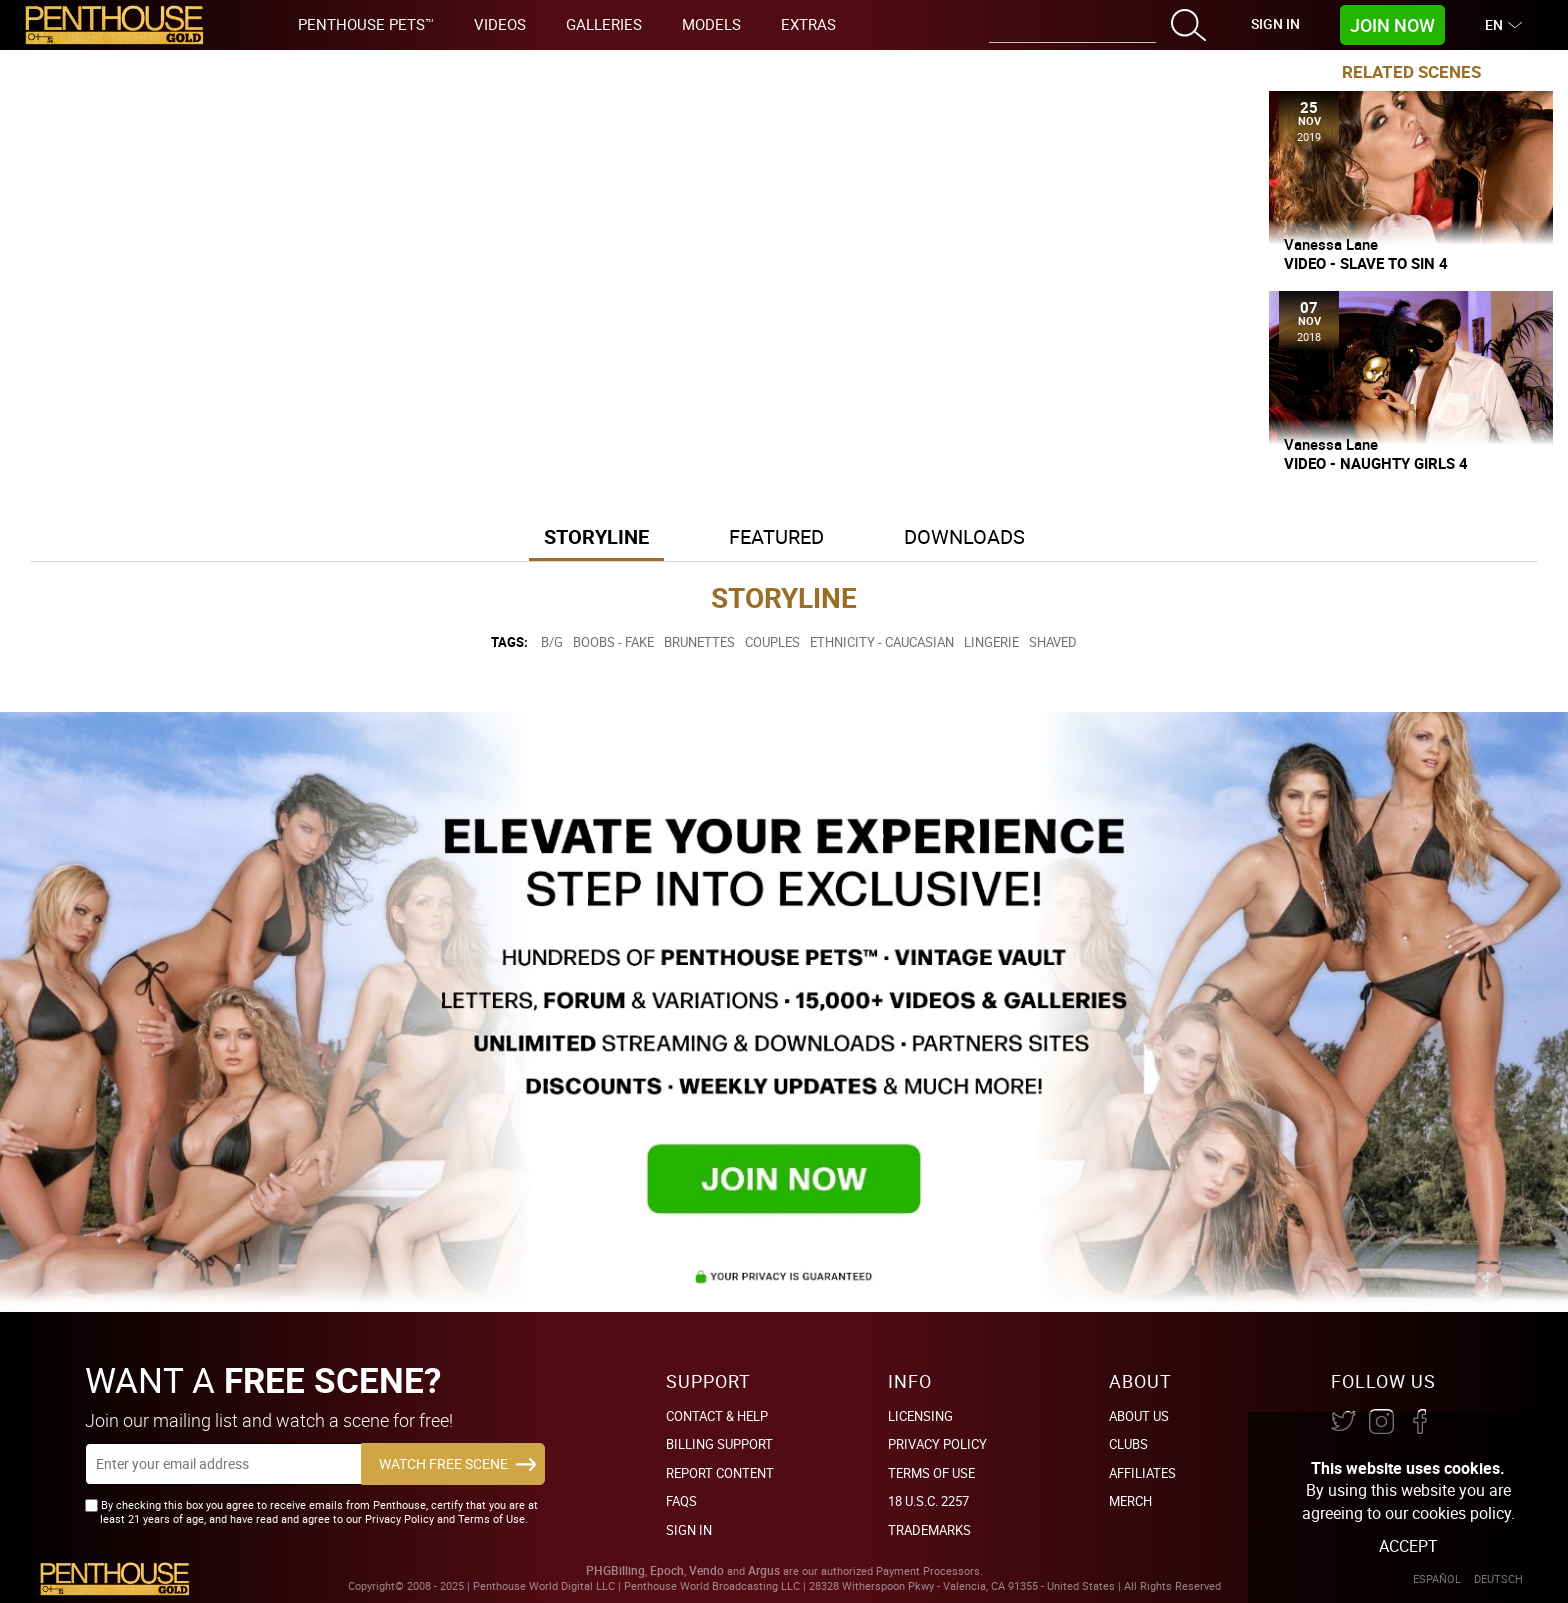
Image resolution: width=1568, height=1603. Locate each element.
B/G (552, 642)
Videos (500, 24)
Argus (764, 1570)
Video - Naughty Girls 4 (1376, 463)
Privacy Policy (937, 1444)
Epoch (667, 1570)
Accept (1408, 1546)
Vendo (706, 1570)
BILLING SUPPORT (719, 1444)
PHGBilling (615, 1570)
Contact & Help (717, 1416)
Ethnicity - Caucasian (882, 642)
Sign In (1275, 23)
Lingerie (991, 642)
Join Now (1392, 25)
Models (711, 24)
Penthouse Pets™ (366, 24)
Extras (808, 24)
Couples (772, 642)
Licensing (920, 1416)
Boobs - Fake (613, 642)
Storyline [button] (596, 536)
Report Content (720, 1473)
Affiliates (1142, 1473)
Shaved (1053, 642)
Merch (1130, 1501)
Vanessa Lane (1331, 244)
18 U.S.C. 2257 (928, 1501)
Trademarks (929, 1530)
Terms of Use (931, 1473)
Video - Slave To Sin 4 (1366, 263)
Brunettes (699, 642)
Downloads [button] (964, 536)
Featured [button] (776, 536)
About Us (1139, 1416)
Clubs (1128, 1444)
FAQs (681, 1501)
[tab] (596, 538)
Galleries (604, 24)
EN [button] (1496, 24)
